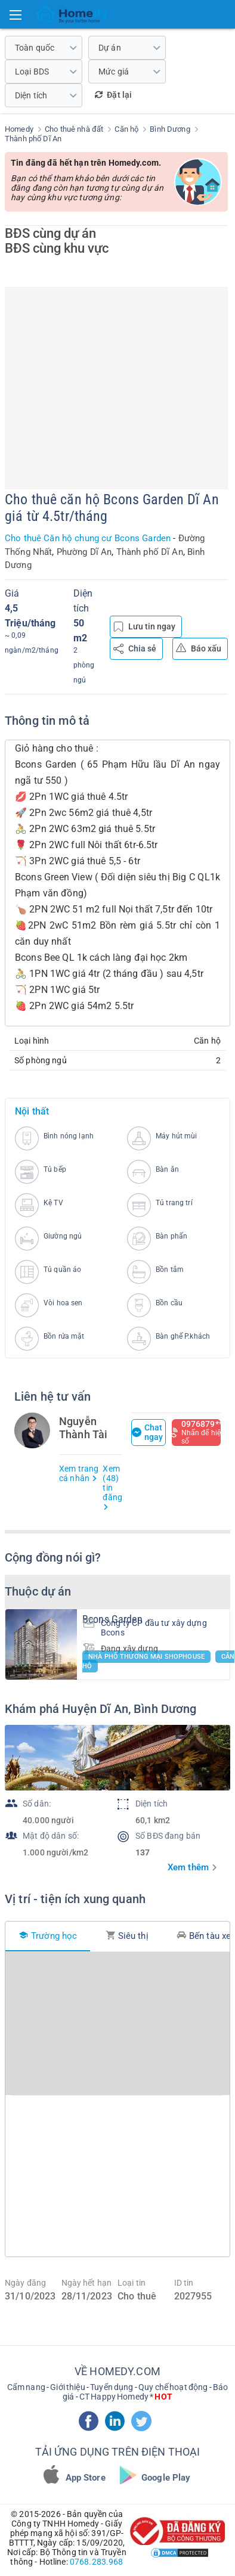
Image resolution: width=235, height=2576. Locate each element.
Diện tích (151, 1803)
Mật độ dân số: (51, 1836)
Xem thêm (188, 1867)
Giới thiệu (67, 2387)
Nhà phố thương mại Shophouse (146, 1657)
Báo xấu (198, 648)
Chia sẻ (134, 649)
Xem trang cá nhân (78, 1473)
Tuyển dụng (111, 2387)
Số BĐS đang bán (167, 1836)
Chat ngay (147, 1432)
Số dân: (37, 1803)
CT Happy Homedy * (125, 2396)
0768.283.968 (96, 2561)
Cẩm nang (26, 2387)
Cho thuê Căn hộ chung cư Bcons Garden (88, 538)
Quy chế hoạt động (173, 2387)
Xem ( (112, 1487)
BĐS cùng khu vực (57, 248)
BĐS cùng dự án (50, 233)
